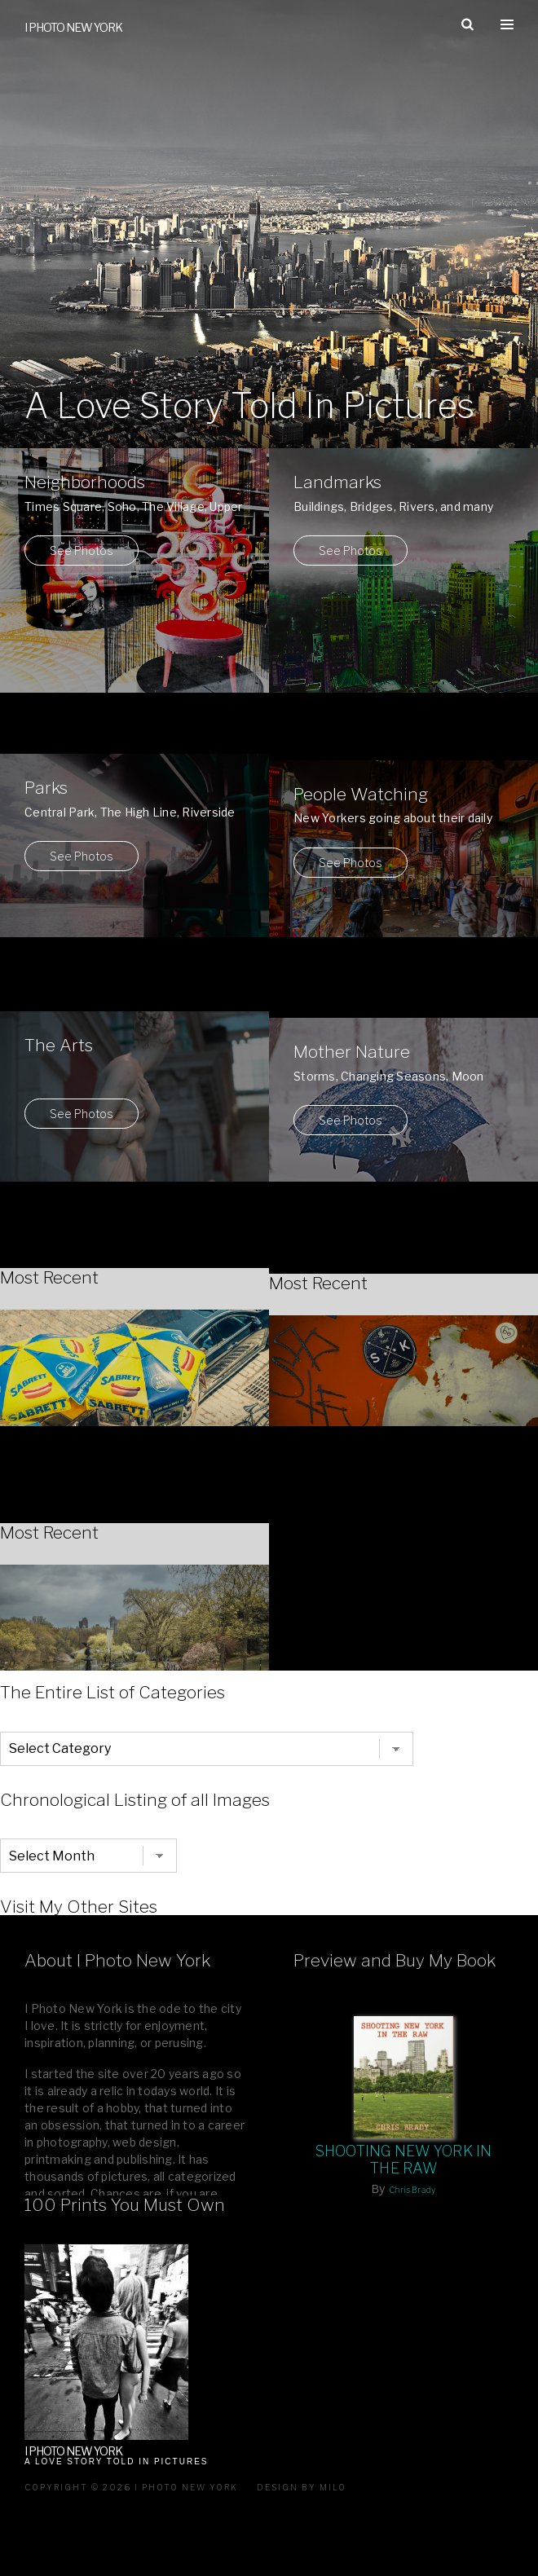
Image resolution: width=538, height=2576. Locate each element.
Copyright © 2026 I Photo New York (131, 2487)
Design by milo (301, 2487)
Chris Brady (412, 2190)
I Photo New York (73, 27)
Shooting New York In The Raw (403, 2159)
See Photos (81, 550)
